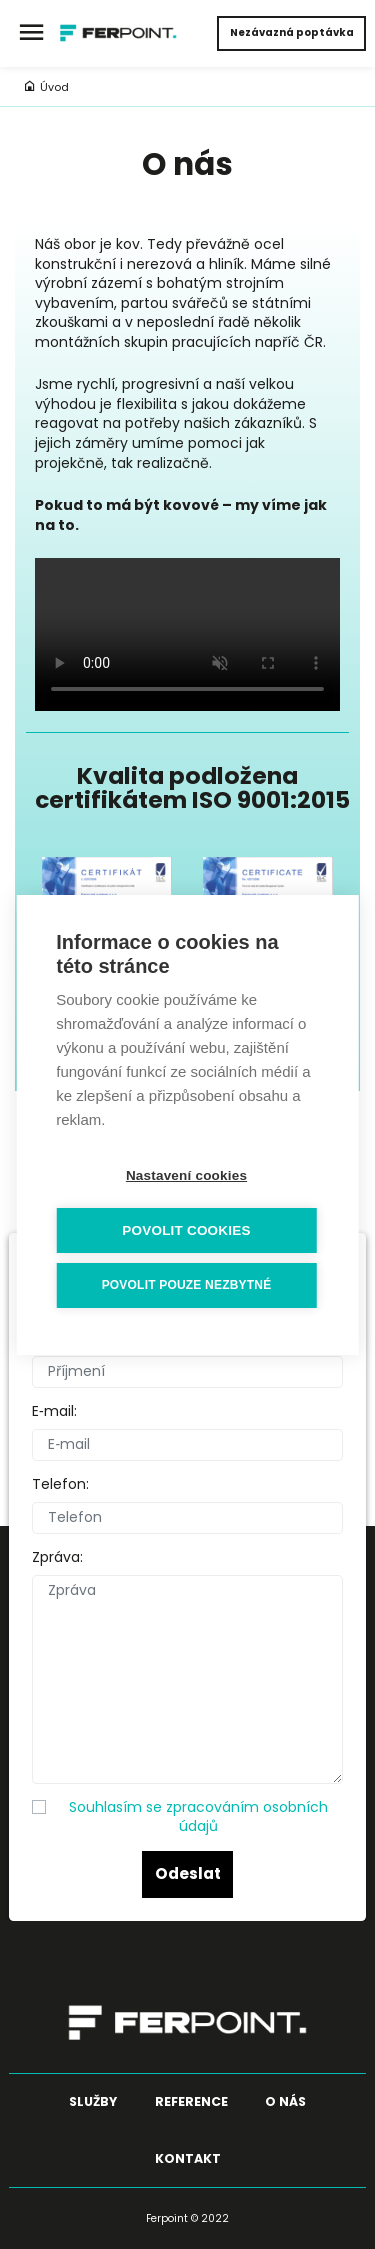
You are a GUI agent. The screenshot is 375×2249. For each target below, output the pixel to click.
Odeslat (188, 1873)
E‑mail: (54, 1411)
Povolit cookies (186, 1230)
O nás (285, 2101)
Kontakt (188, 2158)
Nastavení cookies (186, 1175)
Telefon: (60, 1484)
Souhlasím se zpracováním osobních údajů (198, 1817)
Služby (93, 2101)
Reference (191, 2101)
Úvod (46, 87)
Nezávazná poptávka (292, 32)
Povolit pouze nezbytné (187, 1285)
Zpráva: (57, 1557)
